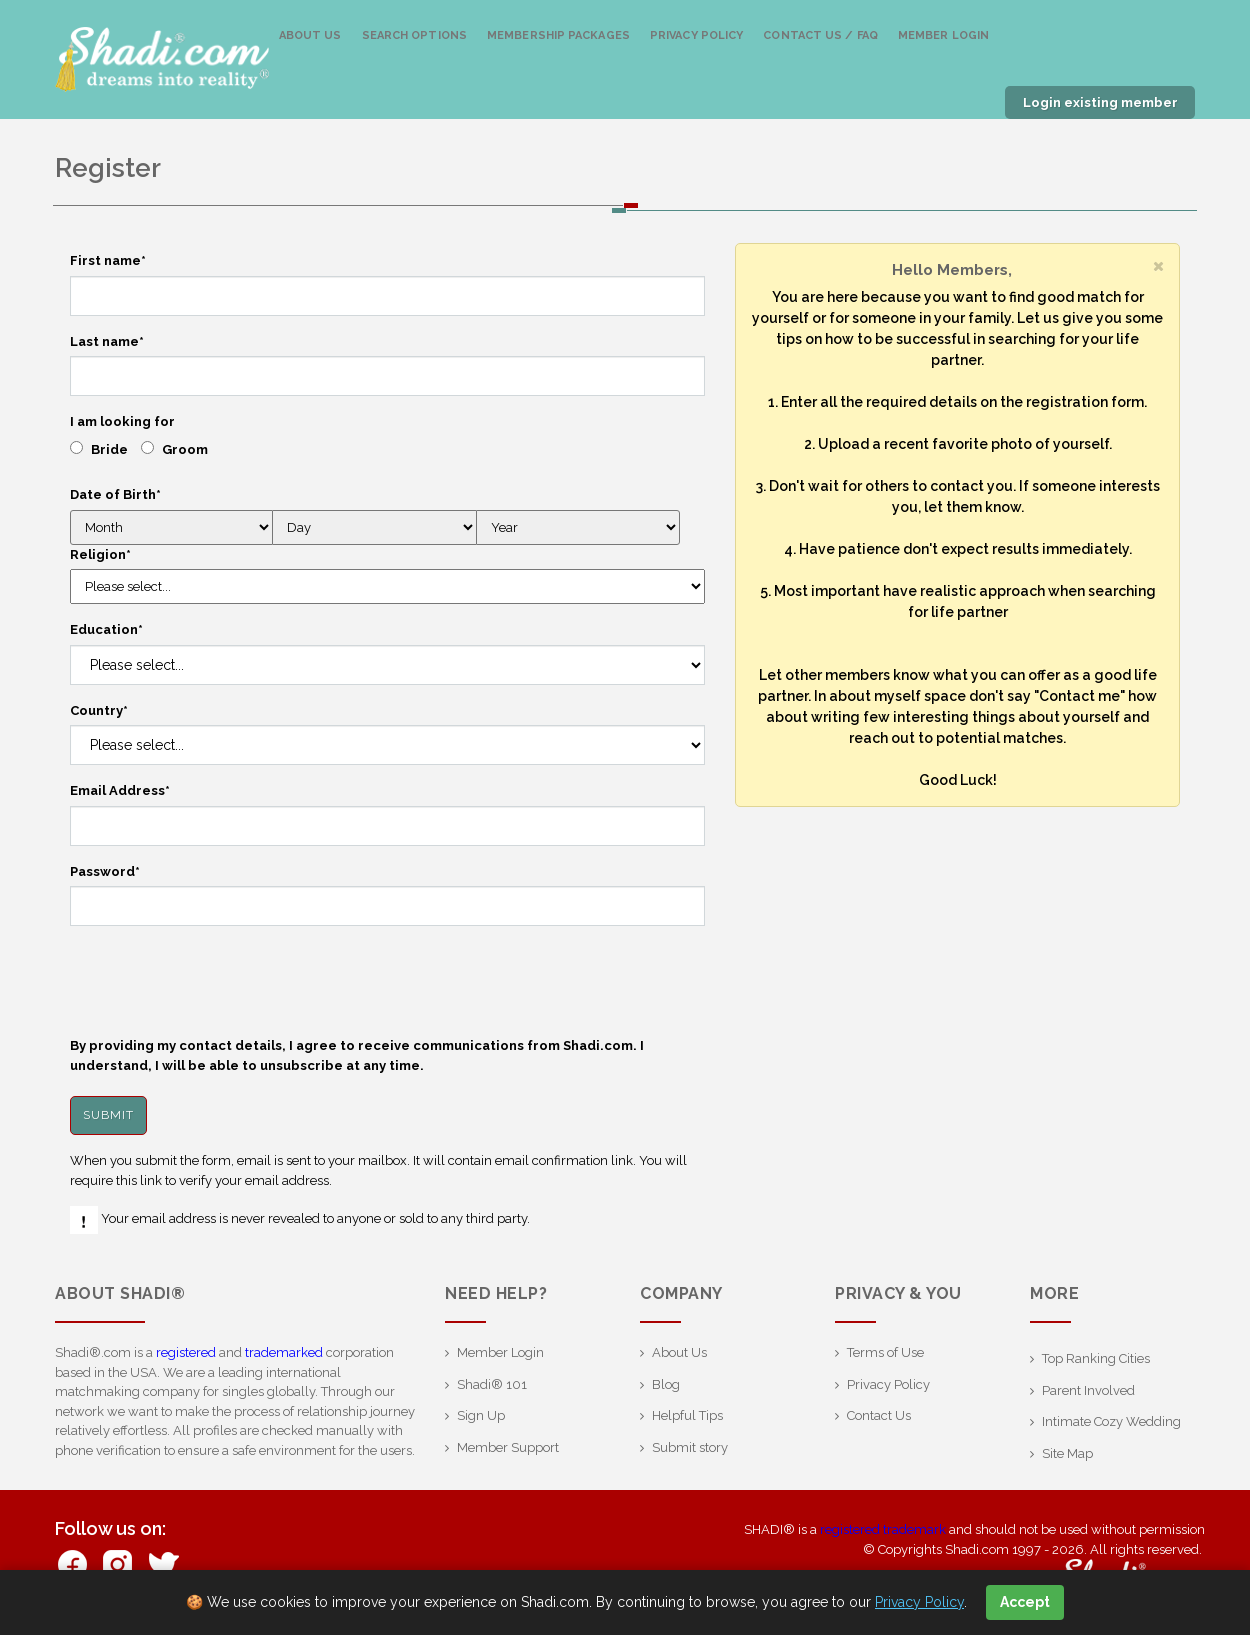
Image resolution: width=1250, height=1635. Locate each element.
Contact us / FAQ (820, 35)
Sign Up (481, 1415)
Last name (107, 341)
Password (105, 871)
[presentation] (222, 981)
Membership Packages (558, 35)
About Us (310, 35)
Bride (109, 449)
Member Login (943, 35)
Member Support (508, 1447)
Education (106, 629)
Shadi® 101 (492, 1384)
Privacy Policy (696, 35)
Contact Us (879, 1415)
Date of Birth (115, 494)
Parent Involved (1088, 1390)
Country (99, 710)
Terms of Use (885, 1352)
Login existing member (1100, 102)
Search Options (414, 35)
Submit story (690, 1447)
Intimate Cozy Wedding (1111, 1421)
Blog (666, 1384)
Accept (1025, 1602)
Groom (185, 449)
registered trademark (883, 1529)
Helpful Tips (687, 1415)
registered (186, 1352)
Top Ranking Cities (1096, 1358)
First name (108, 260)
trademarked (284, 1352)
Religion (100, 554)
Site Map (1067, 1453)
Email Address (120, 790)
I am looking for (122, 421)
